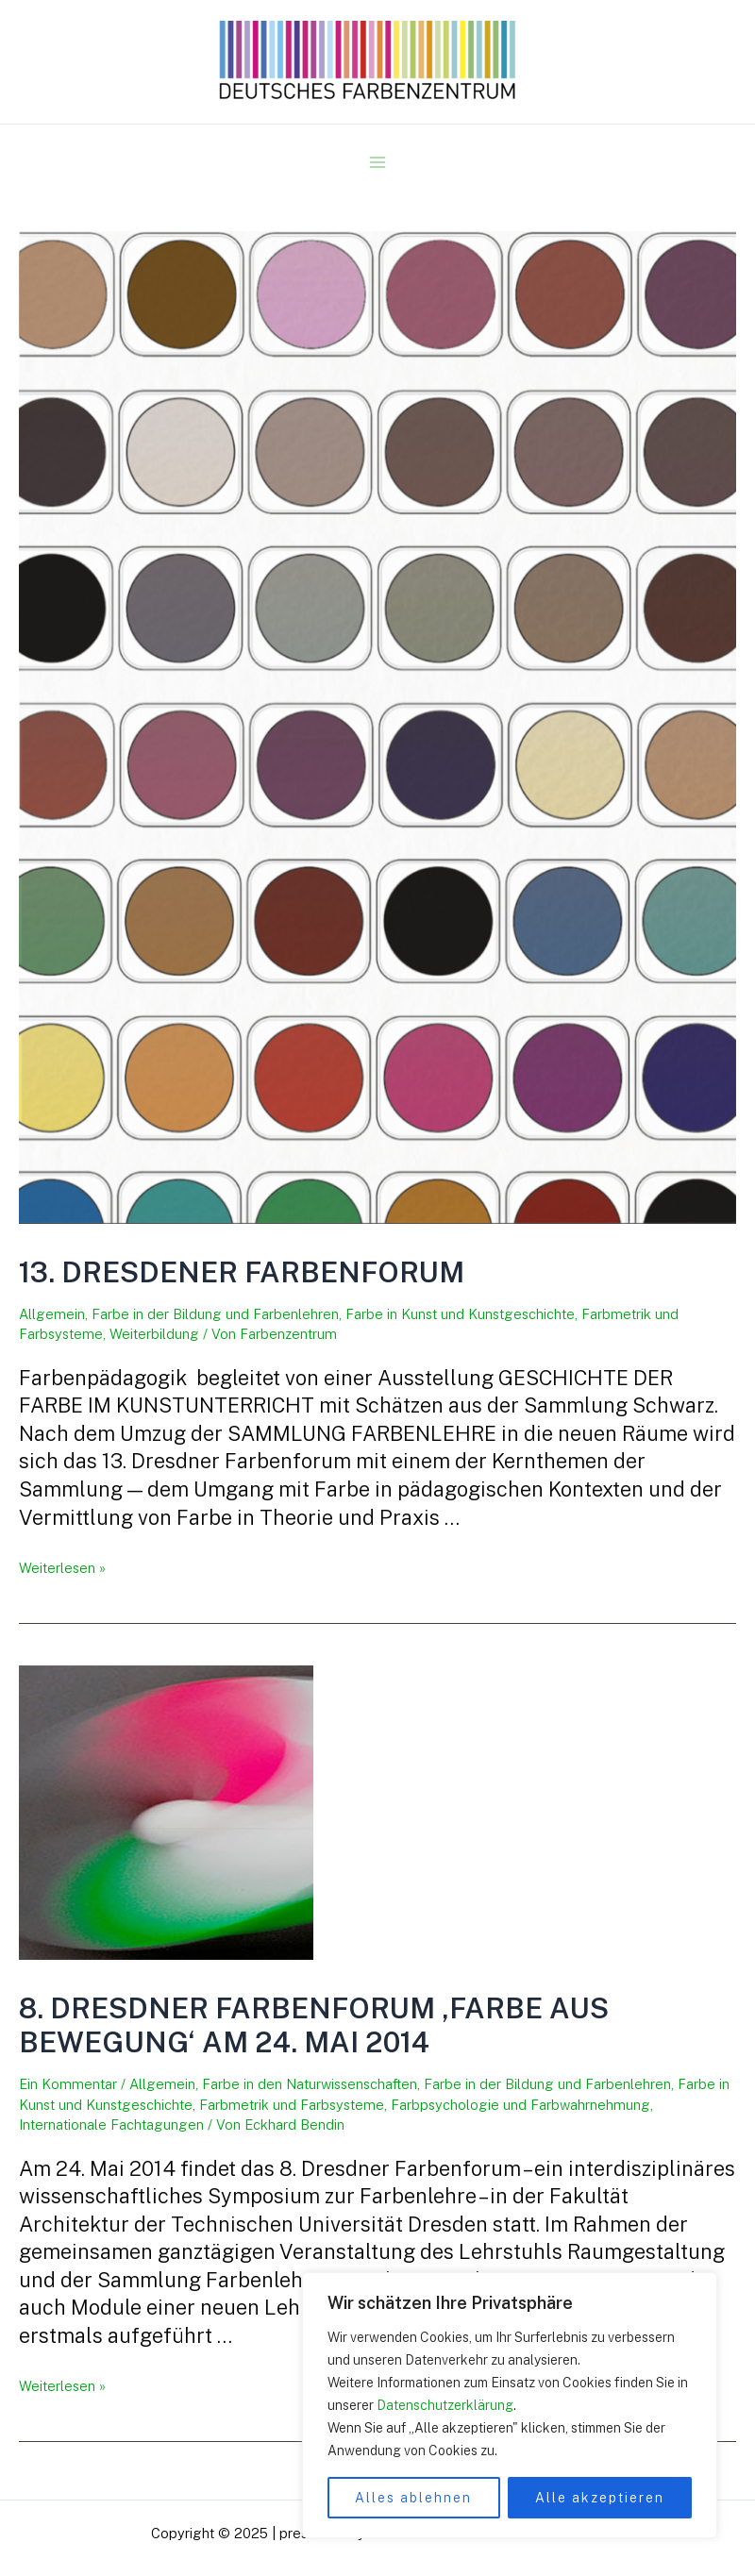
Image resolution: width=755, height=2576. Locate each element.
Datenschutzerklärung (445, 2405)
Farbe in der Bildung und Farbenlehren (215, 1314)
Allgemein (52, 1314)
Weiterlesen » (62, 1568)
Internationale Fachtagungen (111, 2124)
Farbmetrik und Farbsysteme (291, 2105)
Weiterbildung (154, 1334)
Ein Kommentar (68, 2084)
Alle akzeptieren (599, 2497)
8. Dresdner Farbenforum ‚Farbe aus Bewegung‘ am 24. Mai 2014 (314, 2025)
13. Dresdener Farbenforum (241, 1272)
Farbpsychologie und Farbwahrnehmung (520, 2105)
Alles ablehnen (413, 2497)
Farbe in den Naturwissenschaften (309, 2084)
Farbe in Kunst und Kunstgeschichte (460, 1314)
